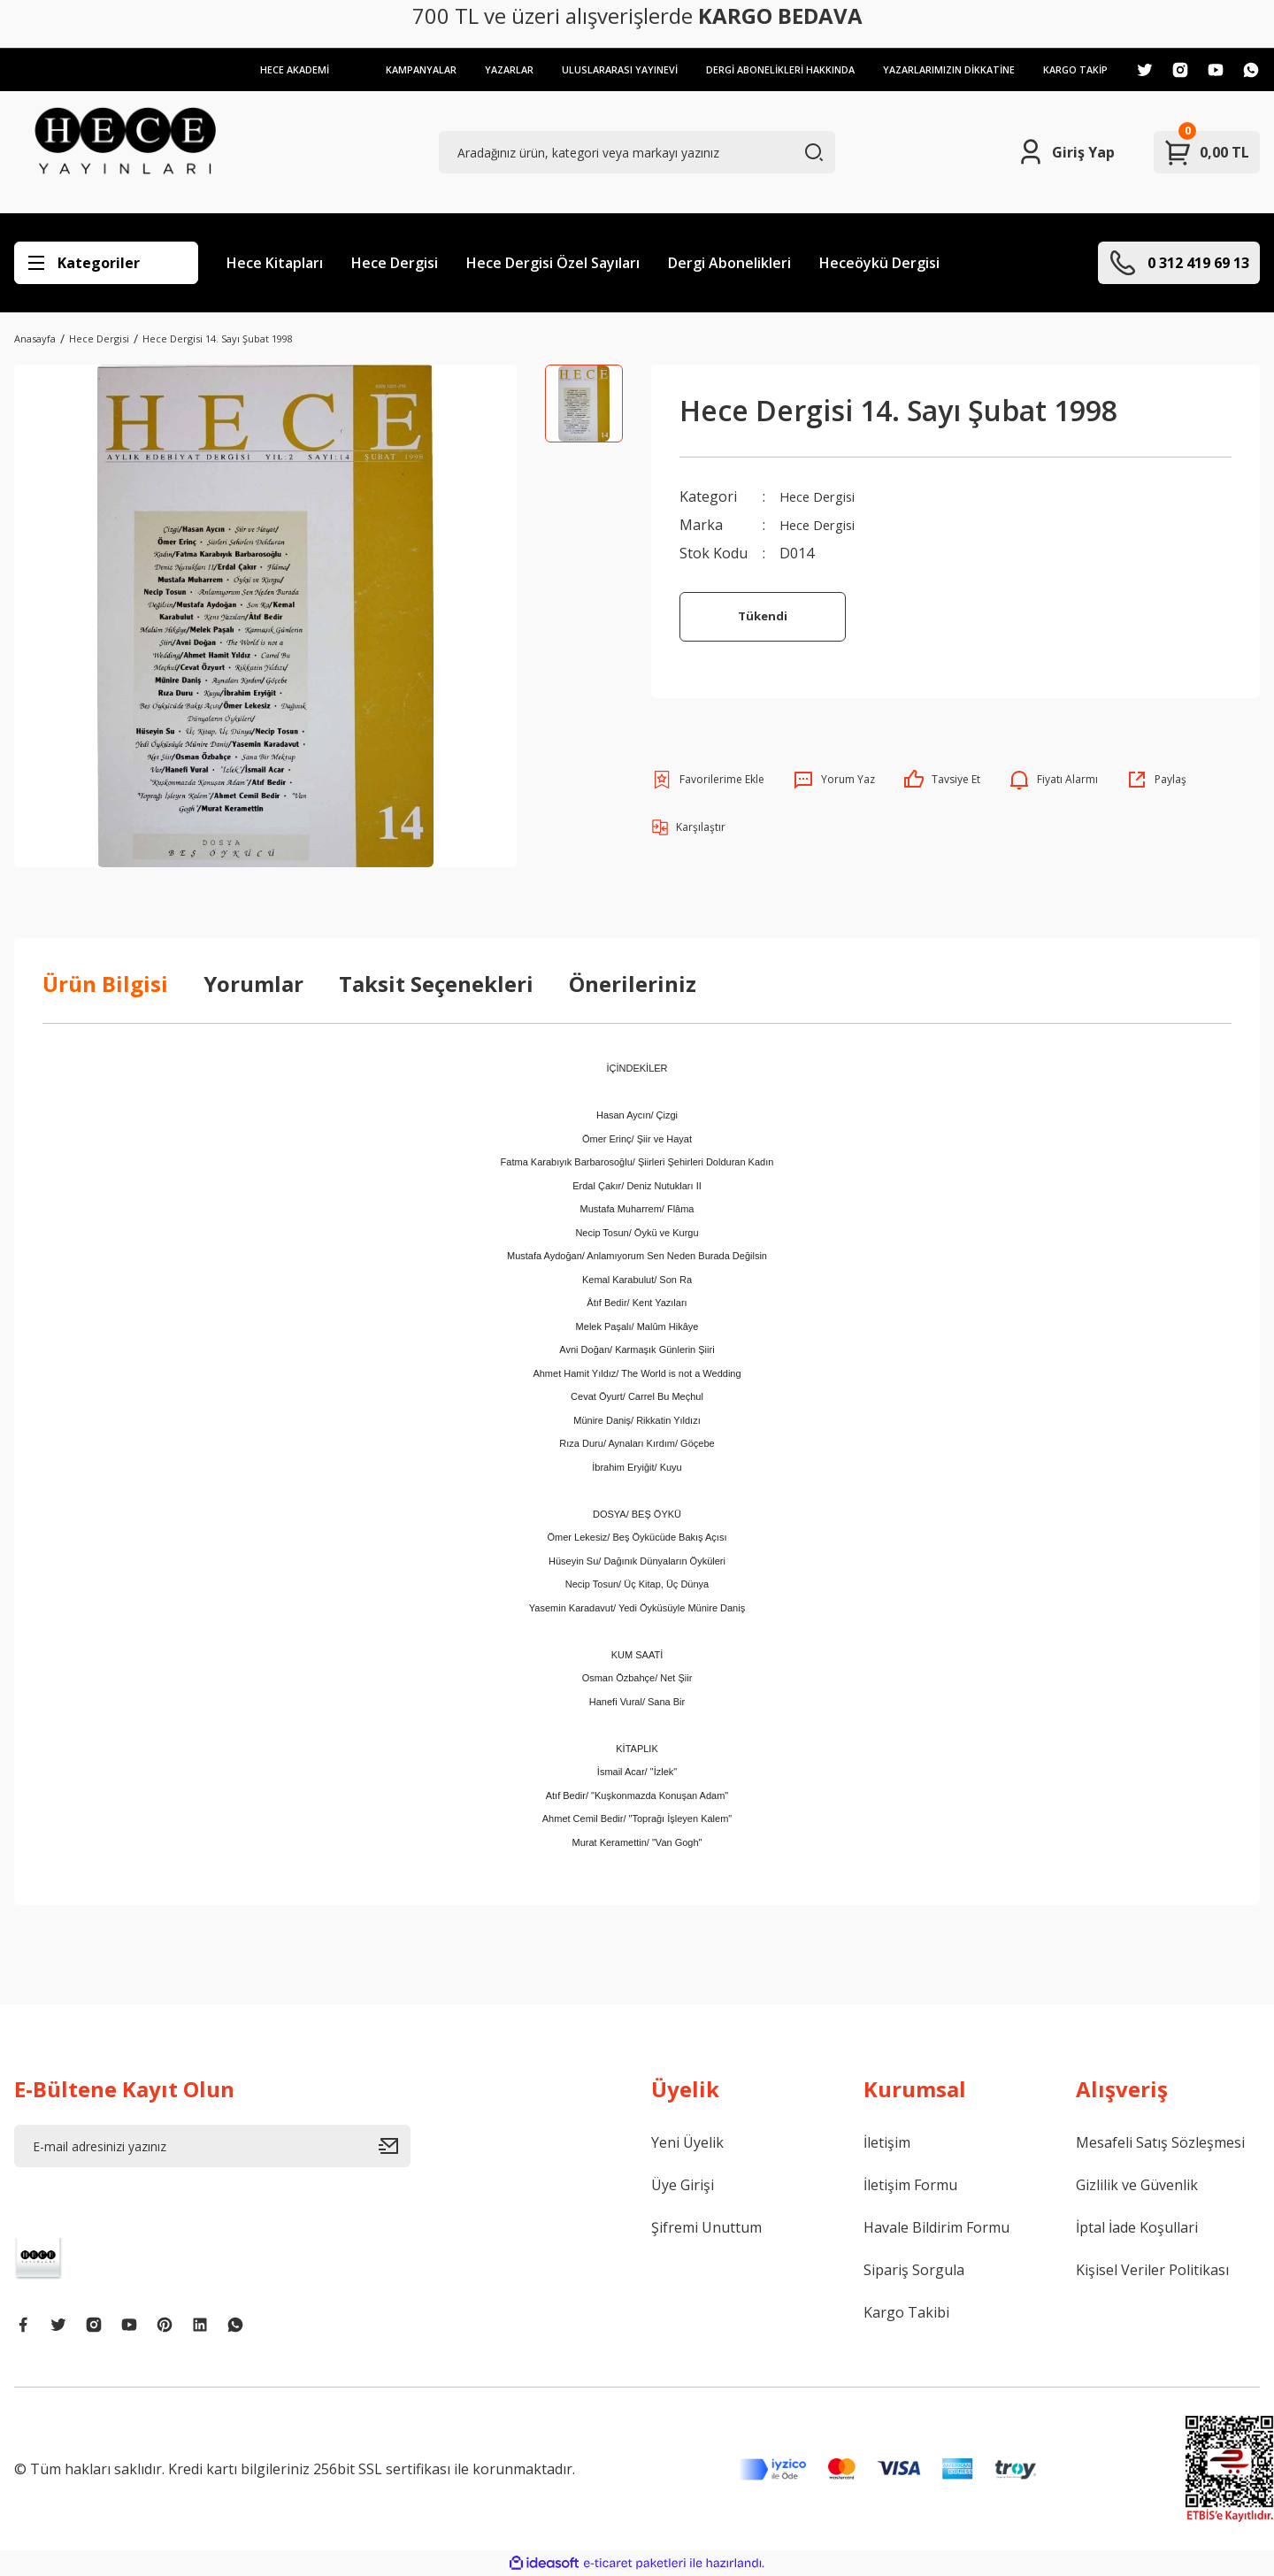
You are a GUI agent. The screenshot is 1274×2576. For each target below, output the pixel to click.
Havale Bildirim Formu (936, 2227)
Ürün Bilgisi (105, 983)
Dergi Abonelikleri (729, 263)
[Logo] (125, 152)
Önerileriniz (632, 983)
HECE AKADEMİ (255, 69)
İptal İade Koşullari (1137, 2227)
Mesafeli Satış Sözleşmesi (1160, 2142)
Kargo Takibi (906, 2312)
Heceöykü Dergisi (879, 263)
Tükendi (763, 616)
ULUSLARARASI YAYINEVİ (592, 69)
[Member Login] (1065, 152)
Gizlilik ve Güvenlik (1137, 2185)
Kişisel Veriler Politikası (1152, 2270)
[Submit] (395, 2146)
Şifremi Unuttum (706, 2227)
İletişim (886, 2142)
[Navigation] (106, 263)
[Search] (637, 152)
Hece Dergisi (394, 263)
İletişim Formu (910, 2185)
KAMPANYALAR (385, 69)
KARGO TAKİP (1073, 69)
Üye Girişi (682, 2185)
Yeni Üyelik (687, 2142)
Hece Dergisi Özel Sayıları (553, 263)
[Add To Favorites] (707, 779)
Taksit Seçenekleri (436, 983)
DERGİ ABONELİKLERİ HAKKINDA (760, 69)
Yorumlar (253, 983)
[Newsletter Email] (212, 2146)
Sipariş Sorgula (913, 2270)
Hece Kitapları (274, 263)
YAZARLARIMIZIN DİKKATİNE (939, 69)
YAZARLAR (477, 69)
